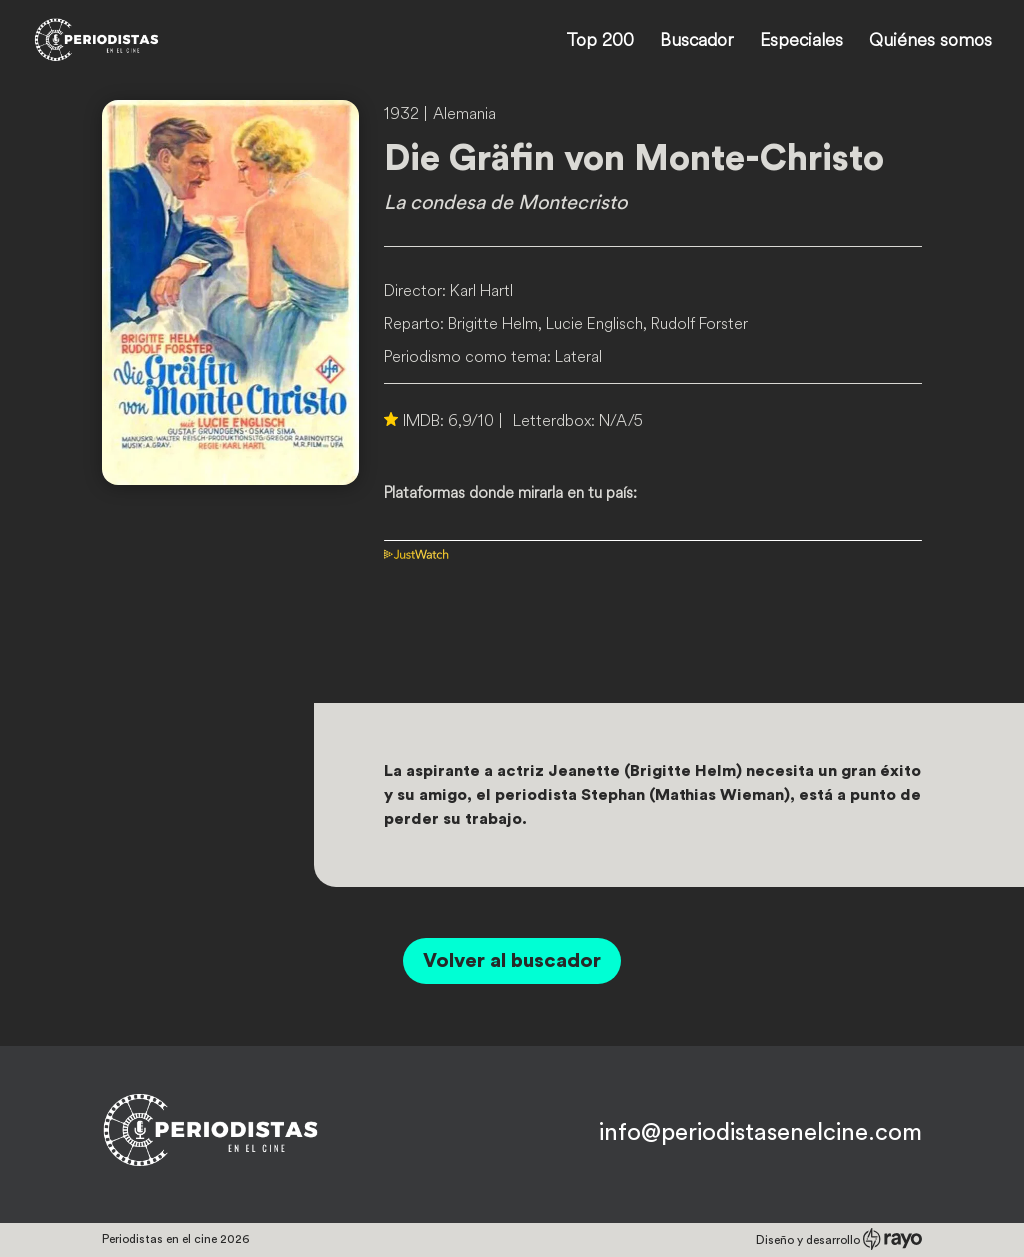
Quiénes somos (930, 42)
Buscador (697, 42)
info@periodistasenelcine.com (760, 1133)
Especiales (801, 42)
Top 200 (600, 42)
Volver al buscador (512, 961)
